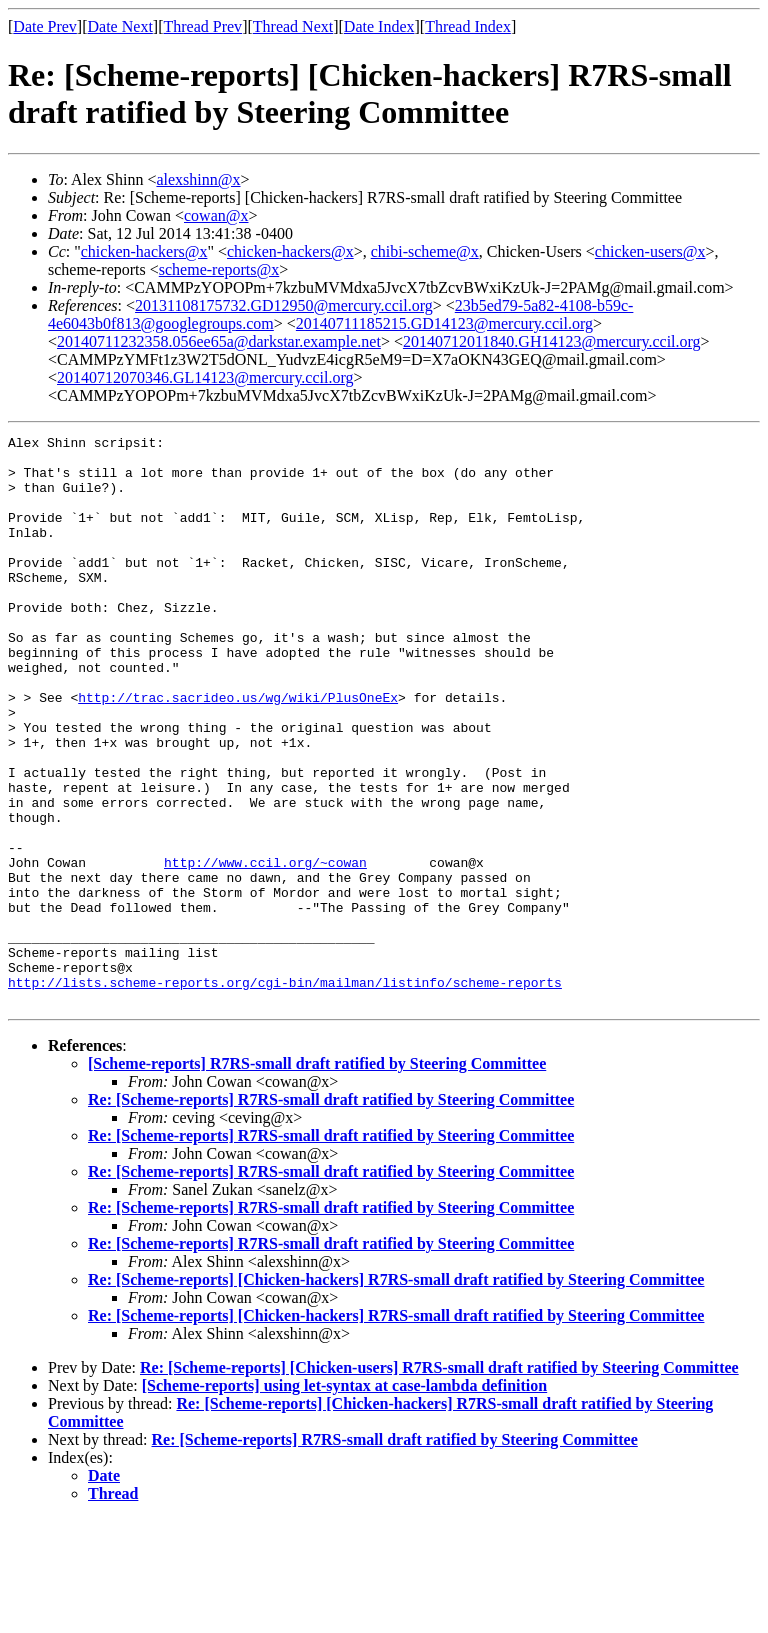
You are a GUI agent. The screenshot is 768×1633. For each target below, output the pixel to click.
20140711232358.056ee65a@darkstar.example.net (219, 341)
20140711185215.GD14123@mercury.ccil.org (444, 323)
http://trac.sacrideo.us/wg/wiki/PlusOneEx (238, 751)
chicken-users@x (650, 251)
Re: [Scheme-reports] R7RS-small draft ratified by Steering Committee (331, 1213)
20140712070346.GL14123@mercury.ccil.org (205, 377)
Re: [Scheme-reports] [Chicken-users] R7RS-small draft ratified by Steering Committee (439, 1481)
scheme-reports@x (219, 269)
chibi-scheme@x (425, 251)
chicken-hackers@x (144, 251)
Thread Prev (202, 26)
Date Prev (45, 26)
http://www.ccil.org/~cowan (265, 949)
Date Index (379, 26)
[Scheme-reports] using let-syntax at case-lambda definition (344, 1499)
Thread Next (293, 26)
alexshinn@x (198, 179)
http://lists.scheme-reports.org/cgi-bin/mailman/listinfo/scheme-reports (285, 1093)
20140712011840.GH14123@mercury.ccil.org (552, 341)
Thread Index (468, 26)
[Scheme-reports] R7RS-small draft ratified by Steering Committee (317, 1177)
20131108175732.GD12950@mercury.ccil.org (284, 305)
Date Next (120, 26)
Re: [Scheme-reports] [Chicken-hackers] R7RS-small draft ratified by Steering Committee (396, 1393)
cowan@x (216, 215)
